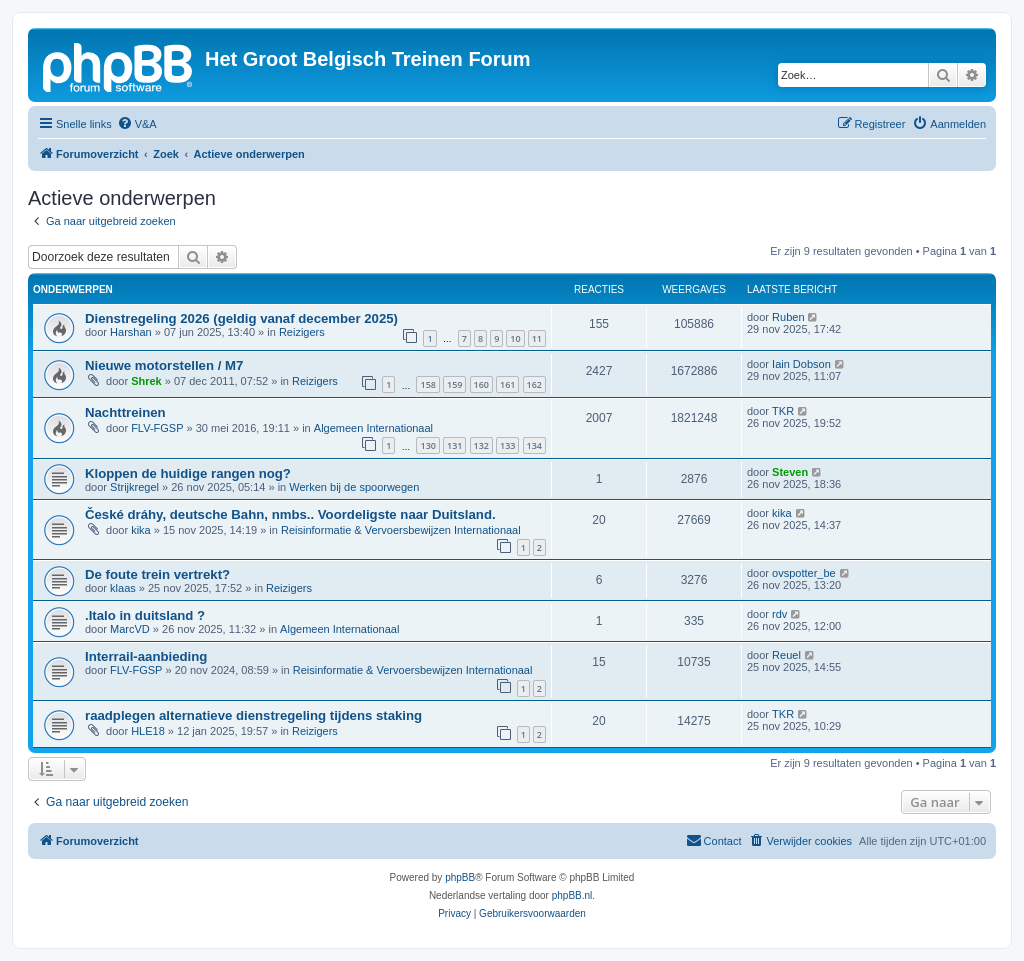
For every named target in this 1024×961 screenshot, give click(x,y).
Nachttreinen (125, 412)
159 (454, 384)
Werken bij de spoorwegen (354, 487)
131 (454, 445)
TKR (783, 411)
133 (507, 445)
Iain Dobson (801, 364)
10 (515, 338)
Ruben (788, 317)
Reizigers (302, 332)
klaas (123, 588)
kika (141, 530)
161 (507, 384)
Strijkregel (134, 487)
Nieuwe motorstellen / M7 (164, 365)
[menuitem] (137, 124)
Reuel (786, 655)
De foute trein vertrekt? (157, 574)
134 (534, 445)
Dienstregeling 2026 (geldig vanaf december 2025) (241, 318)
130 (427, 445)
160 (481, 384)
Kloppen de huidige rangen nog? (188, 473)
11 (537, 338)
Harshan (131, 332)
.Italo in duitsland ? (145, 615)
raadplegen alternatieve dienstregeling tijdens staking (253, 715)
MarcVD (130, 629)
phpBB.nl (572, 895)
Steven (790, 472)
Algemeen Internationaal (373, 428)
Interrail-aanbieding (146, 656)
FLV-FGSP (157, 428)
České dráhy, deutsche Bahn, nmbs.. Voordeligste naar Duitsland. (290, 514)
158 (427, 384)
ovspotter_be (804, 573)
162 (534, 384)
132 (481, 445)
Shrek (146, 381)
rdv (779, 614)
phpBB (460, 877)
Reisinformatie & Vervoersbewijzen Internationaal (401, 530)
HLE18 (148, 731)
